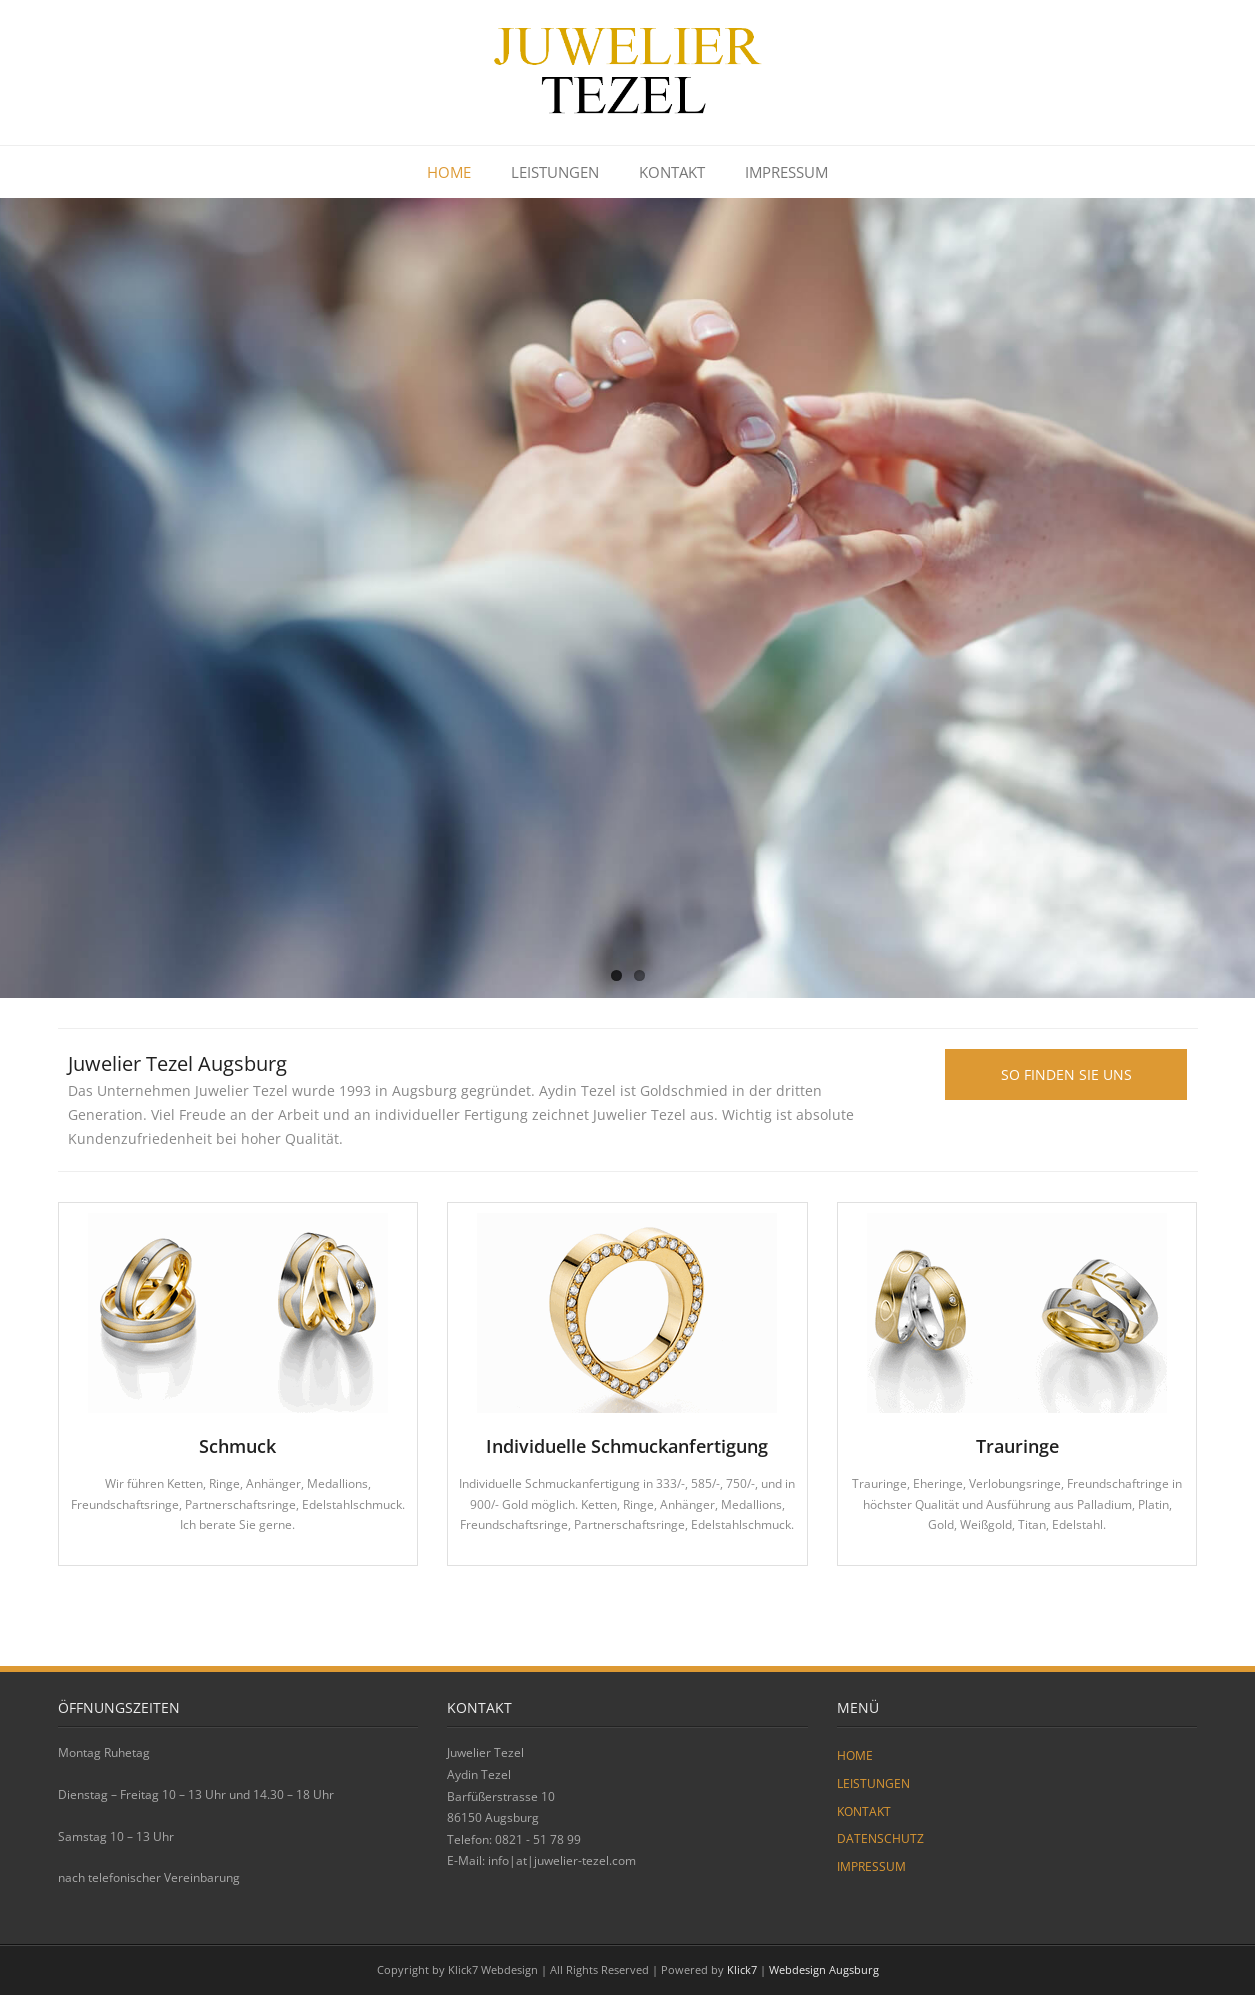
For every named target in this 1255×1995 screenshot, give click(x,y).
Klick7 (742, 1969)
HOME (449, 172)
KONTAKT (672, 172)
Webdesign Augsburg (824, 1969)
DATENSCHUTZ (880, 1838)
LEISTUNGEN (555, 172)
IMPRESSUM (786, 172)
